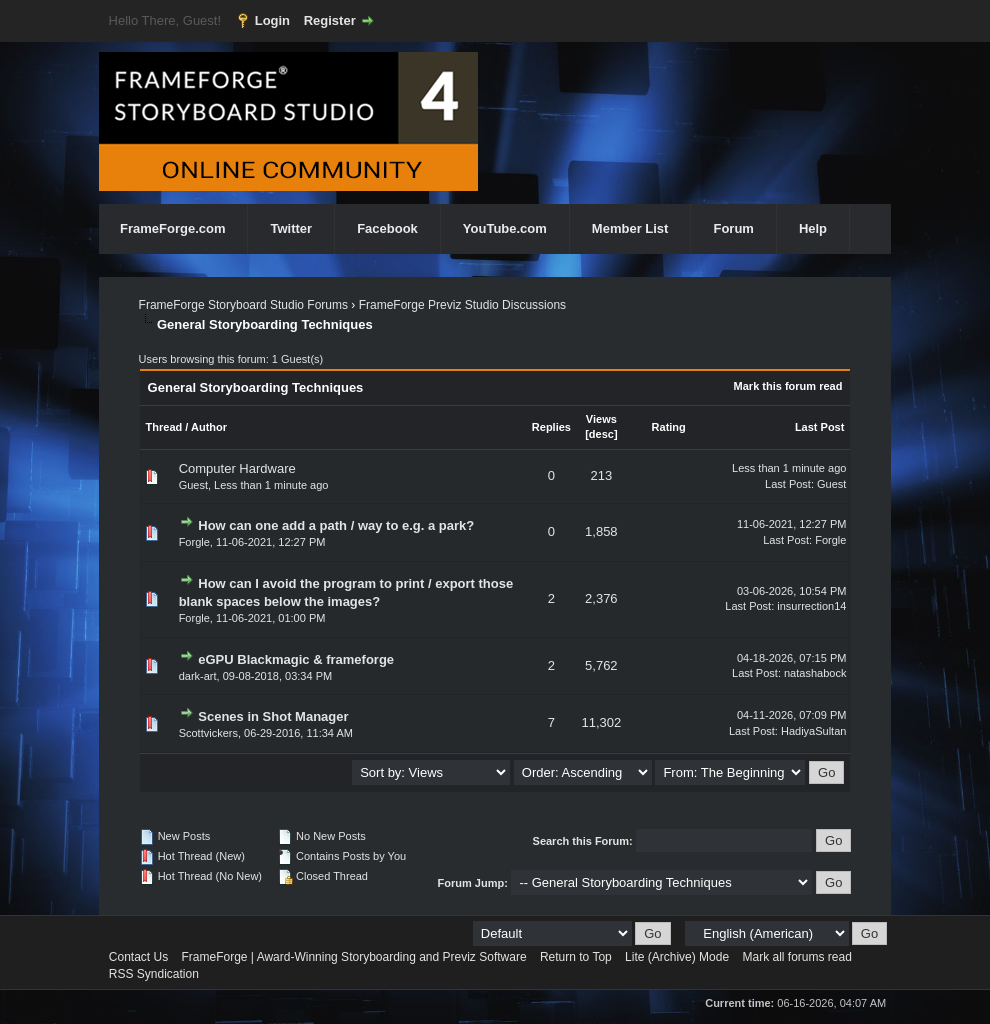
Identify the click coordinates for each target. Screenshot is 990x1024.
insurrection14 (811, 606)
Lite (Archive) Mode (677, 957)
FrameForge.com (172, 228)
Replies (551, 427)
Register (330, 20)
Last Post (820, 427)
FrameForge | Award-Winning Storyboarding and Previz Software (354, 957)
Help (813, 228)
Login (272, 20)
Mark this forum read (788, 386)
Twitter (291, 228)
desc (601, 434)
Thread (164, 427)
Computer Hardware (237, 468)
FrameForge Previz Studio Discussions (462, 305)
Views (601, 419)
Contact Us (138, 957)
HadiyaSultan (813, 731)
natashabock (815, 673)
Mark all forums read (796, 957)
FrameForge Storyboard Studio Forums (243, 305)
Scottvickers (208, 733)
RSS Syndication (154, 974)
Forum (733, 228)
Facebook (387, 228)
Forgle (194, 542)
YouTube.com (505, 228)
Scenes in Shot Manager (273, 716)
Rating (669, 427)
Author (209, 427)
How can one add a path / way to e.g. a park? (336, 525)
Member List (630, 228)
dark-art (198, 676)
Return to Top (576, 957)
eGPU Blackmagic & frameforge (296, 659)
